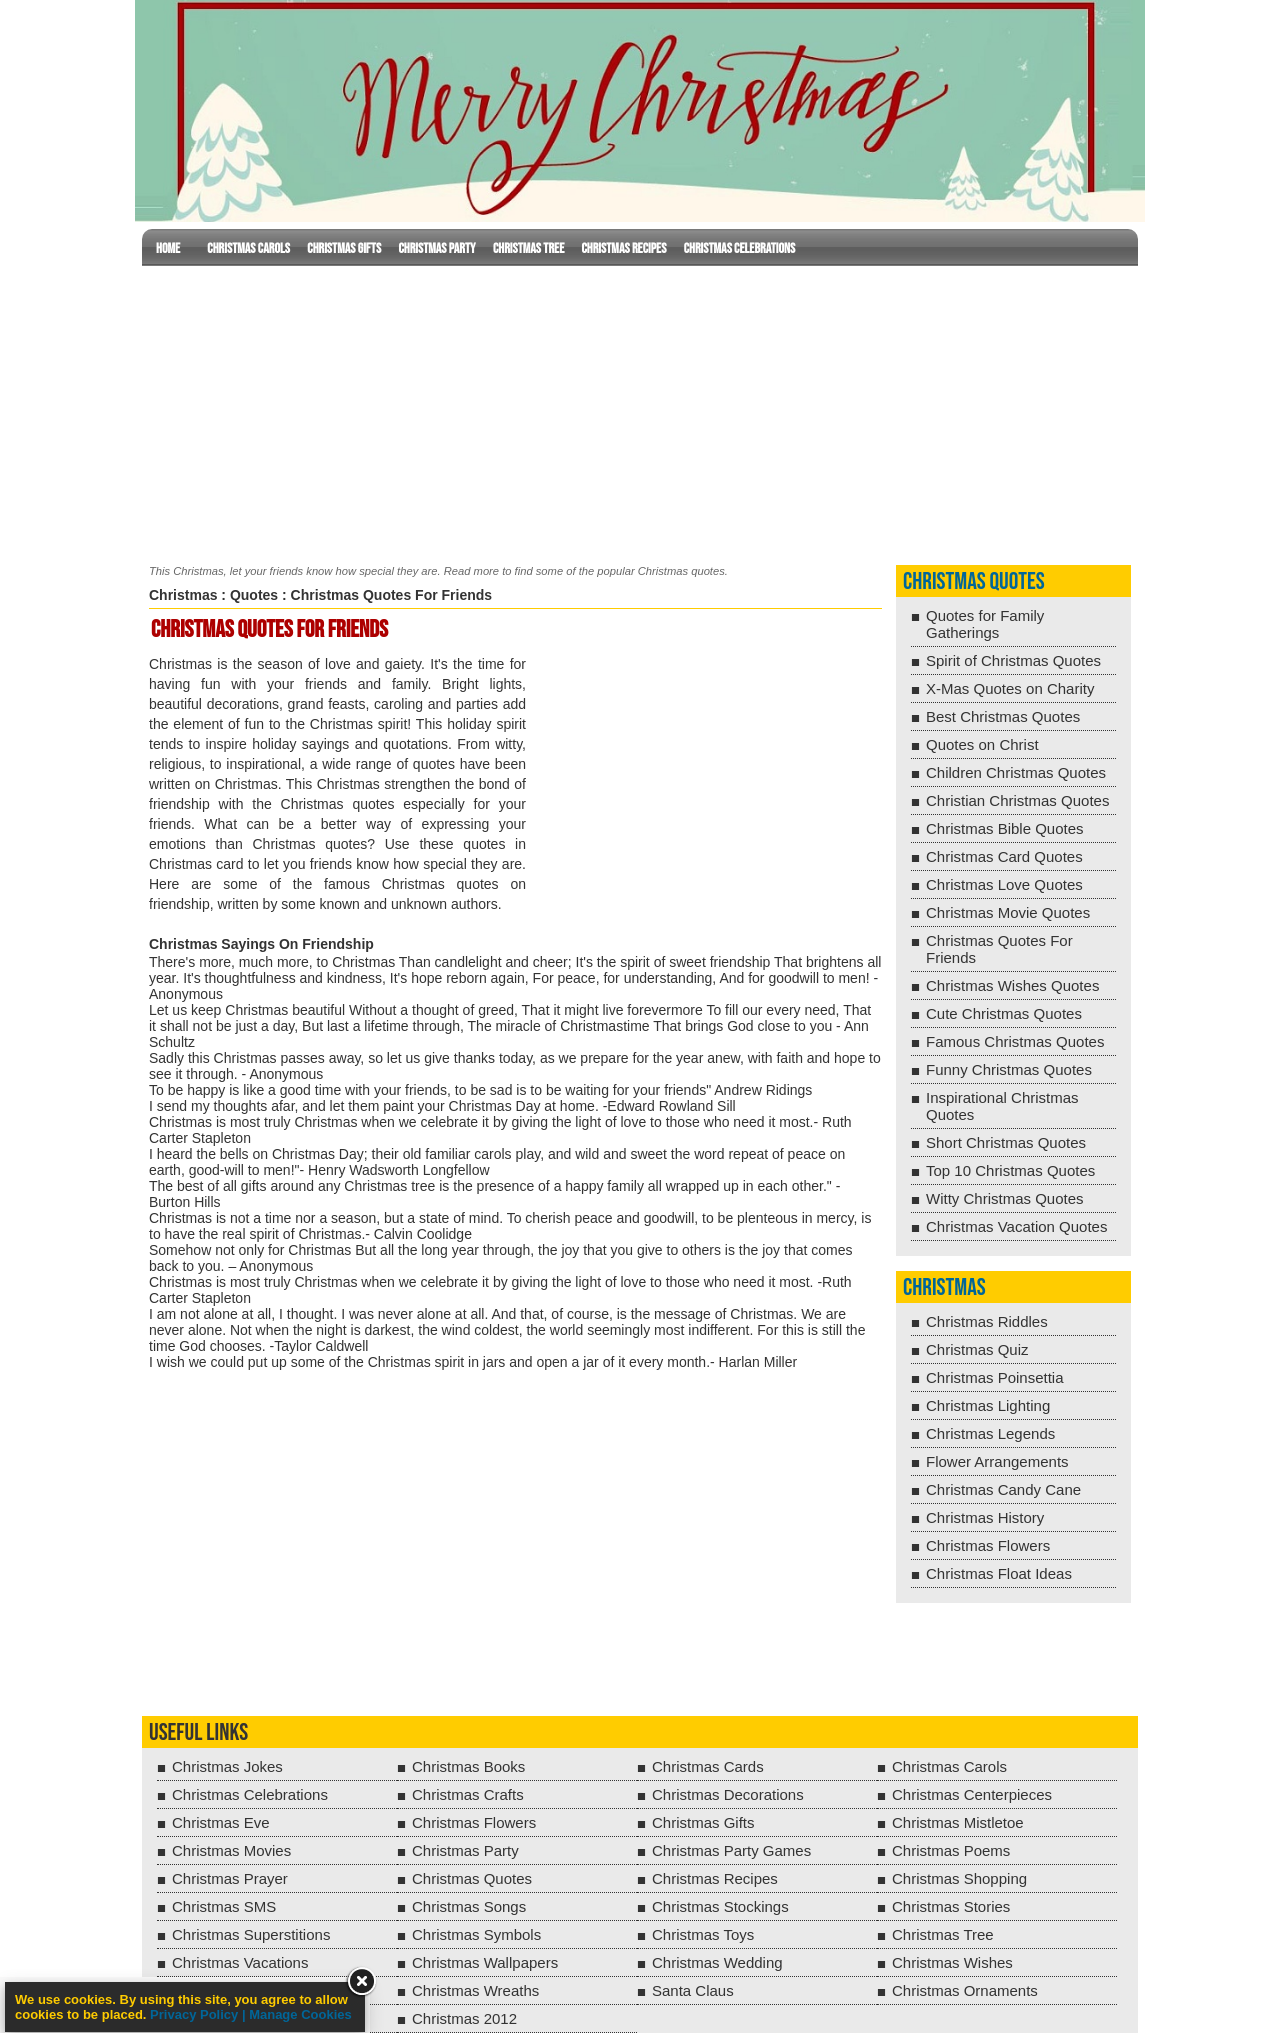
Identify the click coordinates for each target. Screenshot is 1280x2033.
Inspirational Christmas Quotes (1002, 1106)
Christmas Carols (248, 248)
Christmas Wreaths (475, 1990)
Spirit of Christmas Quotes (1013, 660)
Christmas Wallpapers (485, 1962)
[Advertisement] (640, 411)
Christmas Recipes (623, 248)
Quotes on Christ (982, 744)
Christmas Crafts (468, 1794)
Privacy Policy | (199, 2014)
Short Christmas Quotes (1006, 1142)
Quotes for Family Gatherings (985, 624)
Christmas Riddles (987, 1321)
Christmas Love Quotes (1004, 884)
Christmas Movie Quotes (1008, 912)
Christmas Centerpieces (972, 1794)
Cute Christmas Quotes (1004, 1013)
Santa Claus (693, 1990)
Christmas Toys (703, 1934)
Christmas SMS (224, 1906)
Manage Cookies (300, 2014)
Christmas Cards (708, 1766)
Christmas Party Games (731, 1850)
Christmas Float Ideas (999, 1573)
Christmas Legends (990, 1433)
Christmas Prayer (230, 1878)
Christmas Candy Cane (1003, 1489)
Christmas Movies (231, 1850)
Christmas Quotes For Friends (999, 949)
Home (168, 248)
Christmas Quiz (977, 1349)
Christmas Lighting (988, 1405)
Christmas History (985, 1517)
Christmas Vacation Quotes (1016, 1226)
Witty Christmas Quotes (1005, 1198)
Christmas (183, 595)
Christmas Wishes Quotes (1012, 985)
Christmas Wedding (717, 1962)
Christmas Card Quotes (1004, 856)
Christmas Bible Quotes (1005, 828)
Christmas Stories (951, 1906)
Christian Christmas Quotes (1017, 800)
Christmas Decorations (728, 1794)
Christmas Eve (221, 1822)
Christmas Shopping (959, 1878)
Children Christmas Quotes (1016, 772)
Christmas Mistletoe (958, 1822)
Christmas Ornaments (965, 1990)
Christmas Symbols (476, 1934)
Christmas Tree (528, 248)
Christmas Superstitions (251, 1934)
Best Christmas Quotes (1003, 716)
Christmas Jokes (227, 1766)
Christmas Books (468, 1766)
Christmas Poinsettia (995, 1377)
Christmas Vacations (240, 1962)
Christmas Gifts (344, 248)
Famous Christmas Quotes (1015, 1041)
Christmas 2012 (464, 2018)
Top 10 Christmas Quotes (1010, 1170)
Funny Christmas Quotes (1009, 1069)
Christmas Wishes (952, 1962)
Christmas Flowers (988, 1545)
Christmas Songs (469, 1906)
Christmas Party (436, 248)
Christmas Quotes (974, 581)
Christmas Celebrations (740, 248)
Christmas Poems (951, 1850)
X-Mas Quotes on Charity (1010, 688)
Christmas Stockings (720, 1906)
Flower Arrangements (997, 1461)
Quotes (254, 595)
